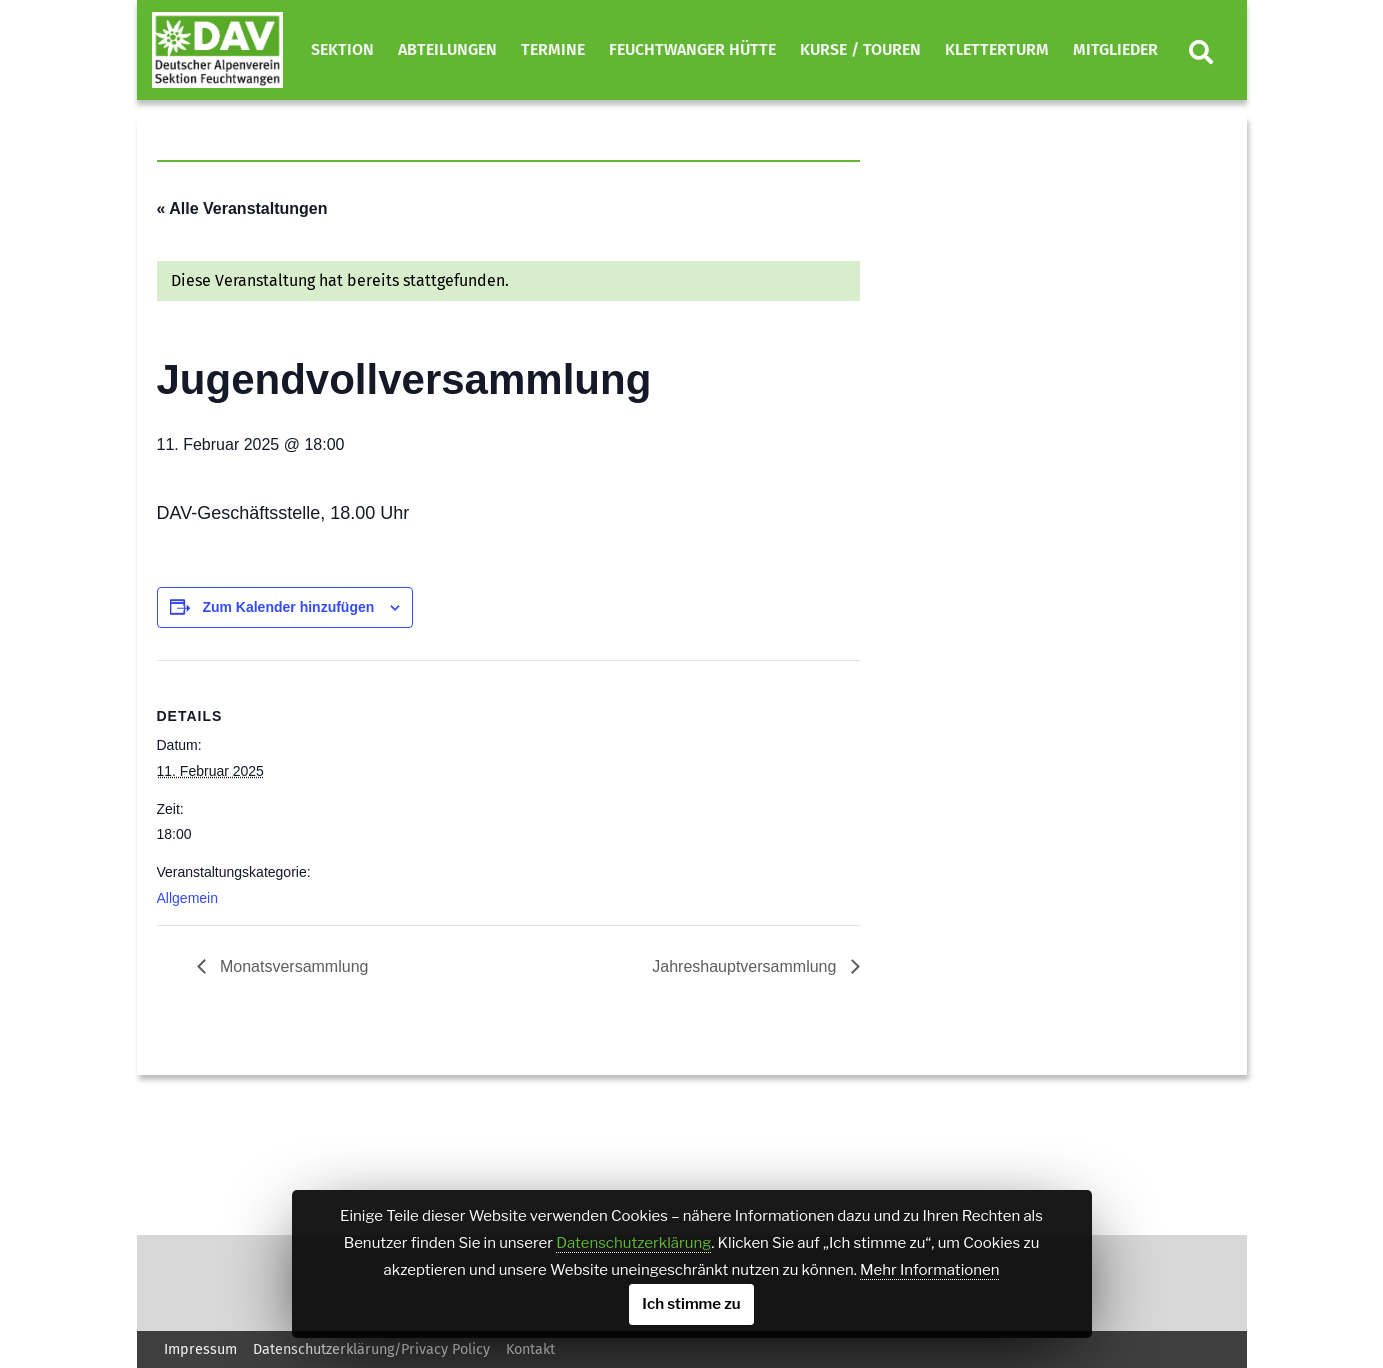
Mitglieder (1115, 49)
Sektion (342, 49)
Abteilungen (447, 49)
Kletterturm (997, 49)
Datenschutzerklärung (633, 1243)
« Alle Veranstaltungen (242, 208)
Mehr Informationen (929, 1270)
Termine (553, 49)
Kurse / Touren (860, 49)
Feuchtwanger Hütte (692, 49)
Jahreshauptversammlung (746, 966)
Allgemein (187, 898)
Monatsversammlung (292, 966)
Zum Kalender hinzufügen (288, 607)
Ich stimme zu (691, 1304)
